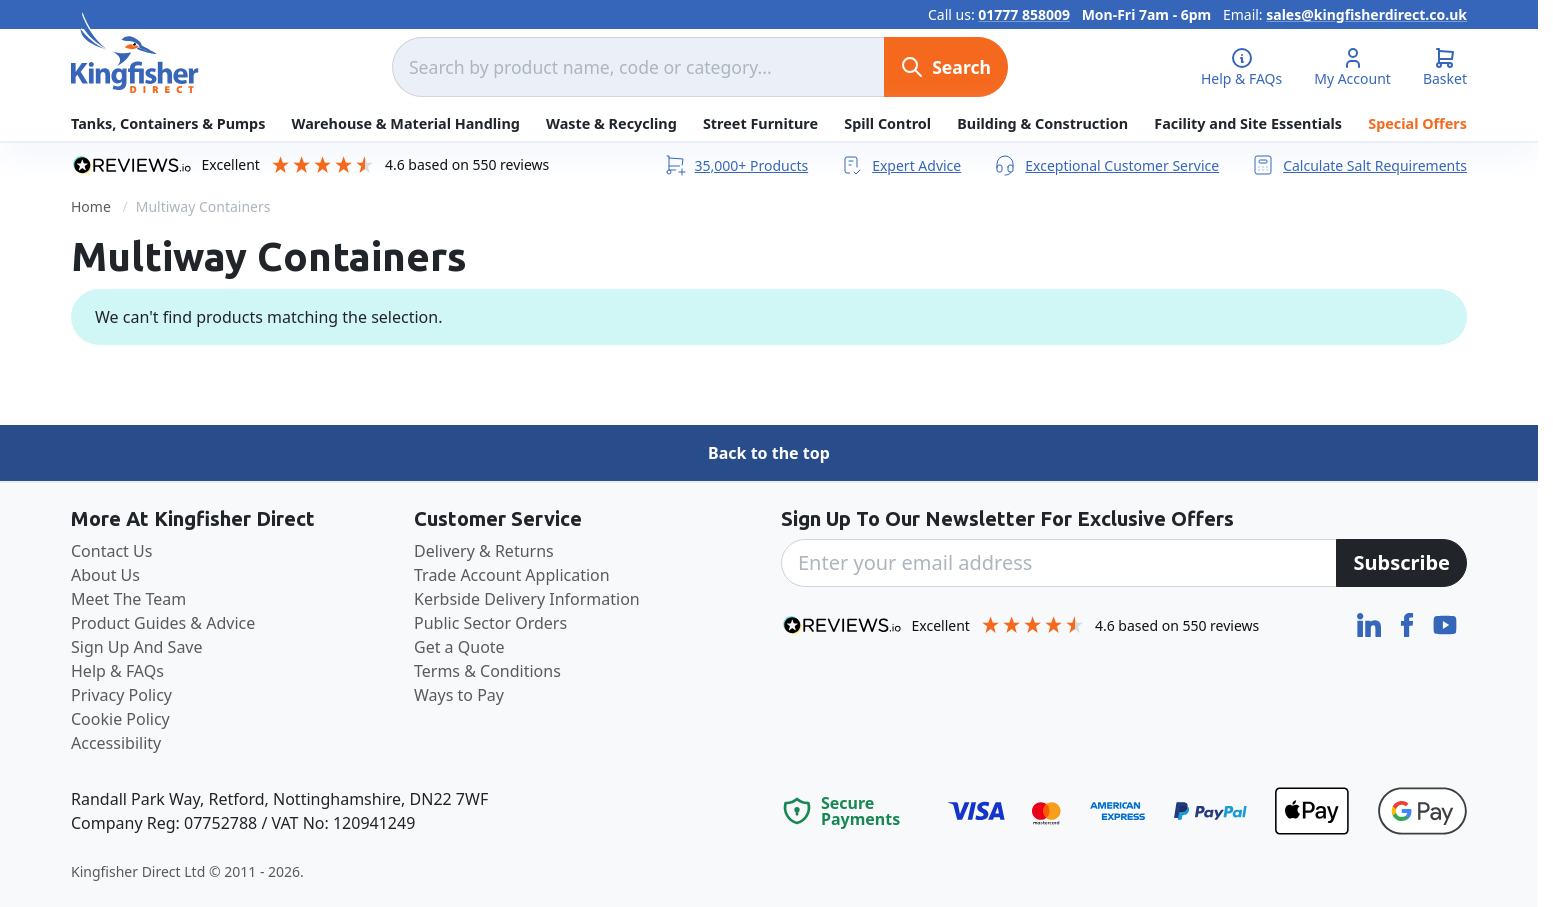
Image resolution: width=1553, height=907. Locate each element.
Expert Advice (900, 165)
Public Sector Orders (490, 623)
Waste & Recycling (611, 123)
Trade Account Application (512, 575)
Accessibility (116, 743)
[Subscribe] (1401, 563)
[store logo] (135, 53)
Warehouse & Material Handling (406, 123)
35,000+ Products (736, 165)
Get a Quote (459, 647)
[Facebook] (1409, 623)
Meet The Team (128, 599)
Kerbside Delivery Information (527, 599)
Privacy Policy (121, 695)
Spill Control (887, 123)
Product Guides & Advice (163, 623)
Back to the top (769, 453)
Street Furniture (760, 123)
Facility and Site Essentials (1248, 123)
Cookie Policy (120, 719)
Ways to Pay (459, 695)
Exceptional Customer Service (1106, 165)
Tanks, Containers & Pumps (168, 123)
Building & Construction (1042, 123)
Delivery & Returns (484, 551)
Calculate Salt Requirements (1359, 165)
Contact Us (111, 551)
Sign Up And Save (137, 647)
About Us (105, 575)
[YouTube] (1445, 623)
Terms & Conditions (487, 671)
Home (91, 206)
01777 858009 (1024, 14)
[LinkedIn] (1371, 623)
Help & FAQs (117, 671)
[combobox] (638, 67)
